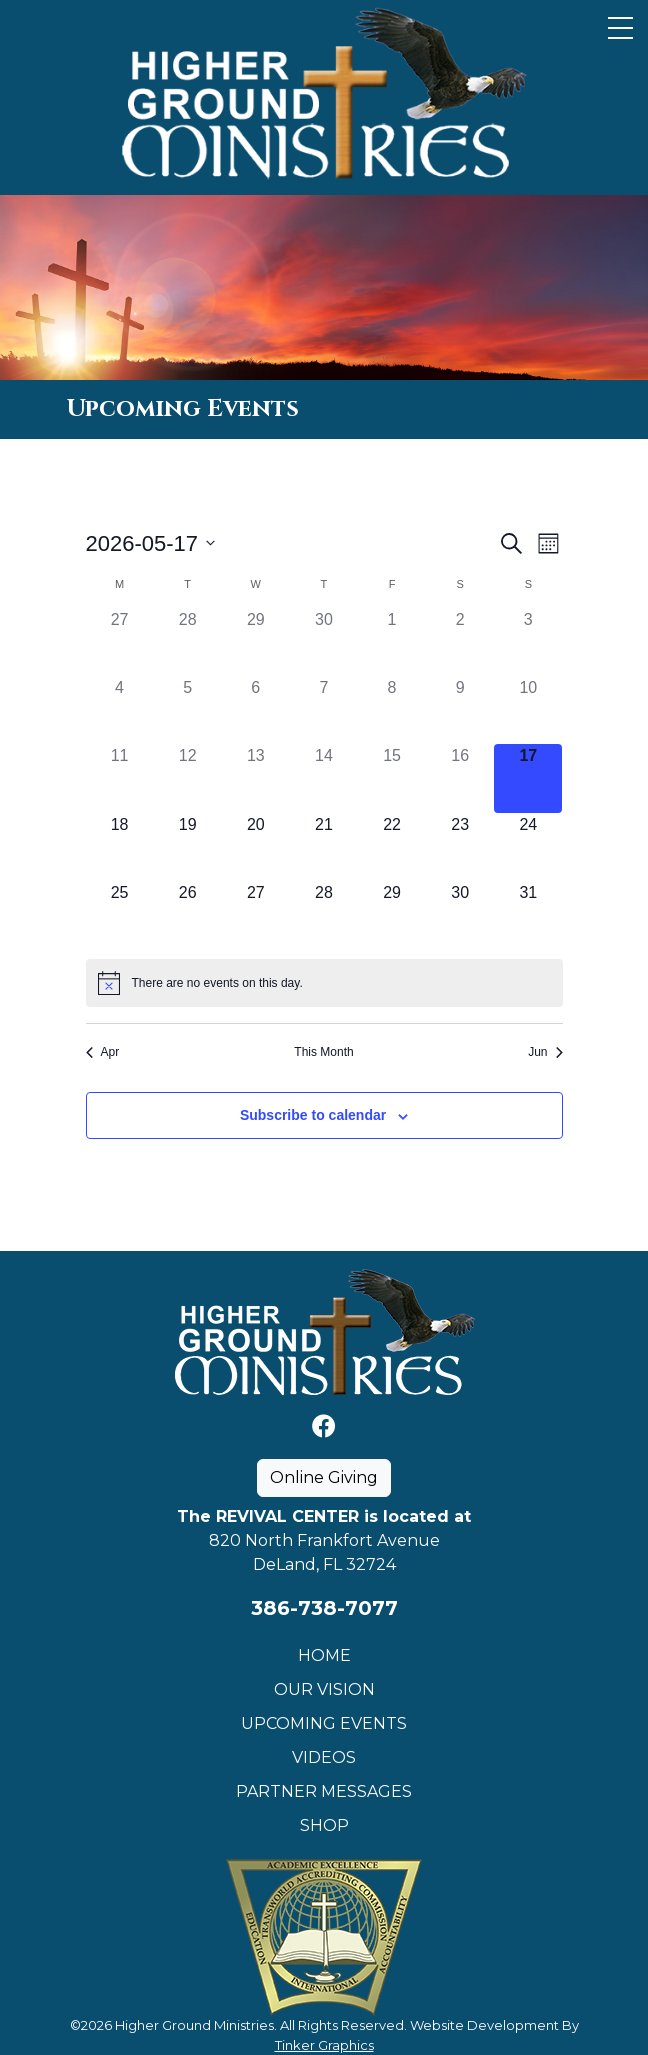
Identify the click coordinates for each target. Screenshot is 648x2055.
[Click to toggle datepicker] (151, 543)
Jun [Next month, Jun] (545, 1052)
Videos (324, 1757)
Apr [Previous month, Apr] (103, 1052)
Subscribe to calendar (313, 1115)
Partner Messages (324, 1791)
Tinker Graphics (324, 2045)
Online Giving (324, 1477)
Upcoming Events (324, 1723)
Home (324, 1655)
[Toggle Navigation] (620, 27)
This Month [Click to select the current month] (323, 1052)
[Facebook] (324, 1426)
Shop (324, 1825)
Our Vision (324, 1689)
